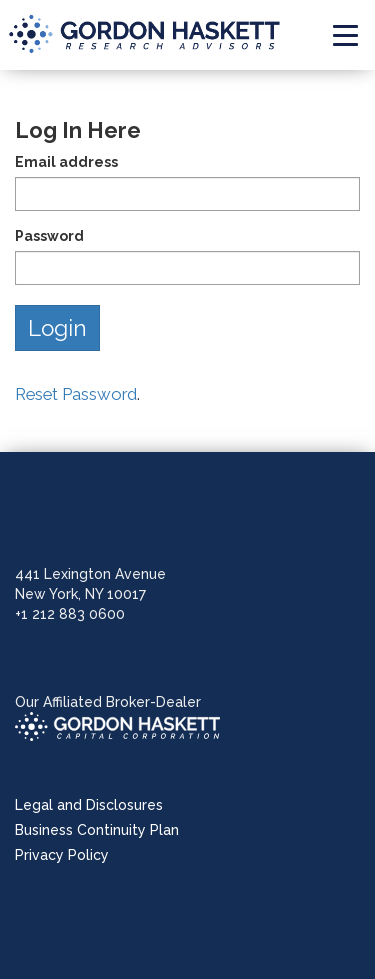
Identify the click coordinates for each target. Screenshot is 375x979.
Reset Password (76, 394)
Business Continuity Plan (97, 830)
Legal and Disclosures (89, 805)
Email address (66, 162)
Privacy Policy (62, 855)
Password (49, 236)
